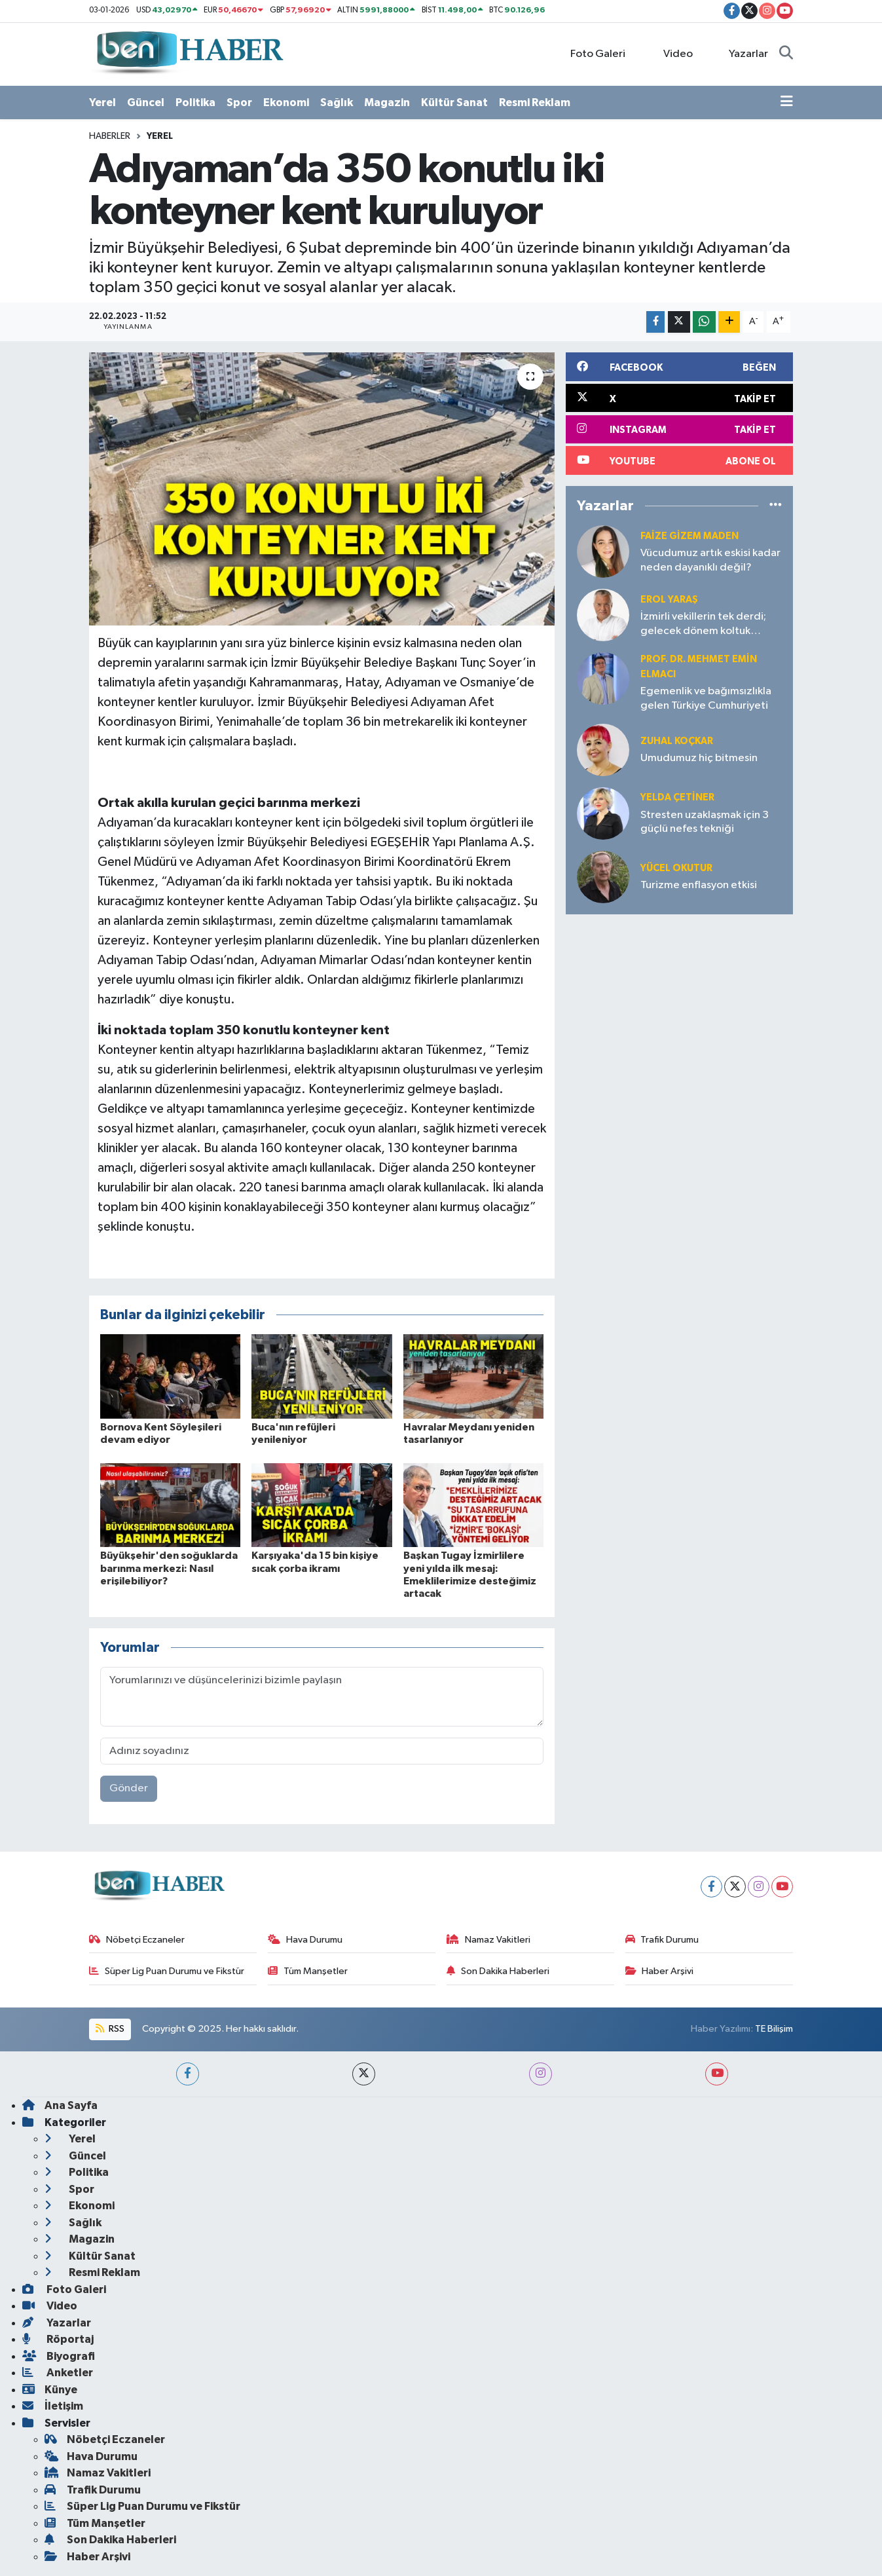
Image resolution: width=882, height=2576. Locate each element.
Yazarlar (741, 53)
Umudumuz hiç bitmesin (699, 758)
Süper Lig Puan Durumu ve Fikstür (166, 1971)
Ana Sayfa (60, 2105)
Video (670, 53)
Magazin (387, 102)
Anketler (57, 2372)
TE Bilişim (774, 2029)
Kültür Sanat (454, 102)
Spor (239, 102)
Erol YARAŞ (669, 600)
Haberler (109, 136)
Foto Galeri (591, 53)
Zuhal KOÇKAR (676, 741)
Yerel (102, 102)
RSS (110, 2029)
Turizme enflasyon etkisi (698, 885)
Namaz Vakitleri (488, 1940)
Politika (195, 102)
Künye (49, 2389)
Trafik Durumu (662, 1940)
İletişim (52, 2406)
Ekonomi (286, 102)
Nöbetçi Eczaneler (137, 1940)
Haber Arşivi (659, 1971)
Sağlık (336, 102)
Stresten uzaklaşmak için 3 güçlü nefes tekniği (704, 822)
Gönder (128, 1788)
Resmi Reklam (534, 102)
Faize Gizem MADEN (689, 536)
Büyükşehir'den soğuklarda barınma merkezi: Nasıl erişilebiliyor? (169, 1568)
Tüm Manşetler (308, 1971)
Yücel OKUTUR (676, 868)
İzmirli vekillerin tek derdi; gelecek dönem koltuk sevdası (703, 624)
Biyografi (58, 2356)
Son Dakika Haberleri (498, 1971)
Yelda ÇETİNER (677, 797)
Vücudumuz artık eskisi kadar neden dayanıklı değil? (710, 560)
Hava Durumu (305, 1940)
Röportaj (58, 2339)
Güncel (145, 102)
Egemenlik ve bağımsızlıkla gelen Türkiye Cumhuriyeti (705, 698)
